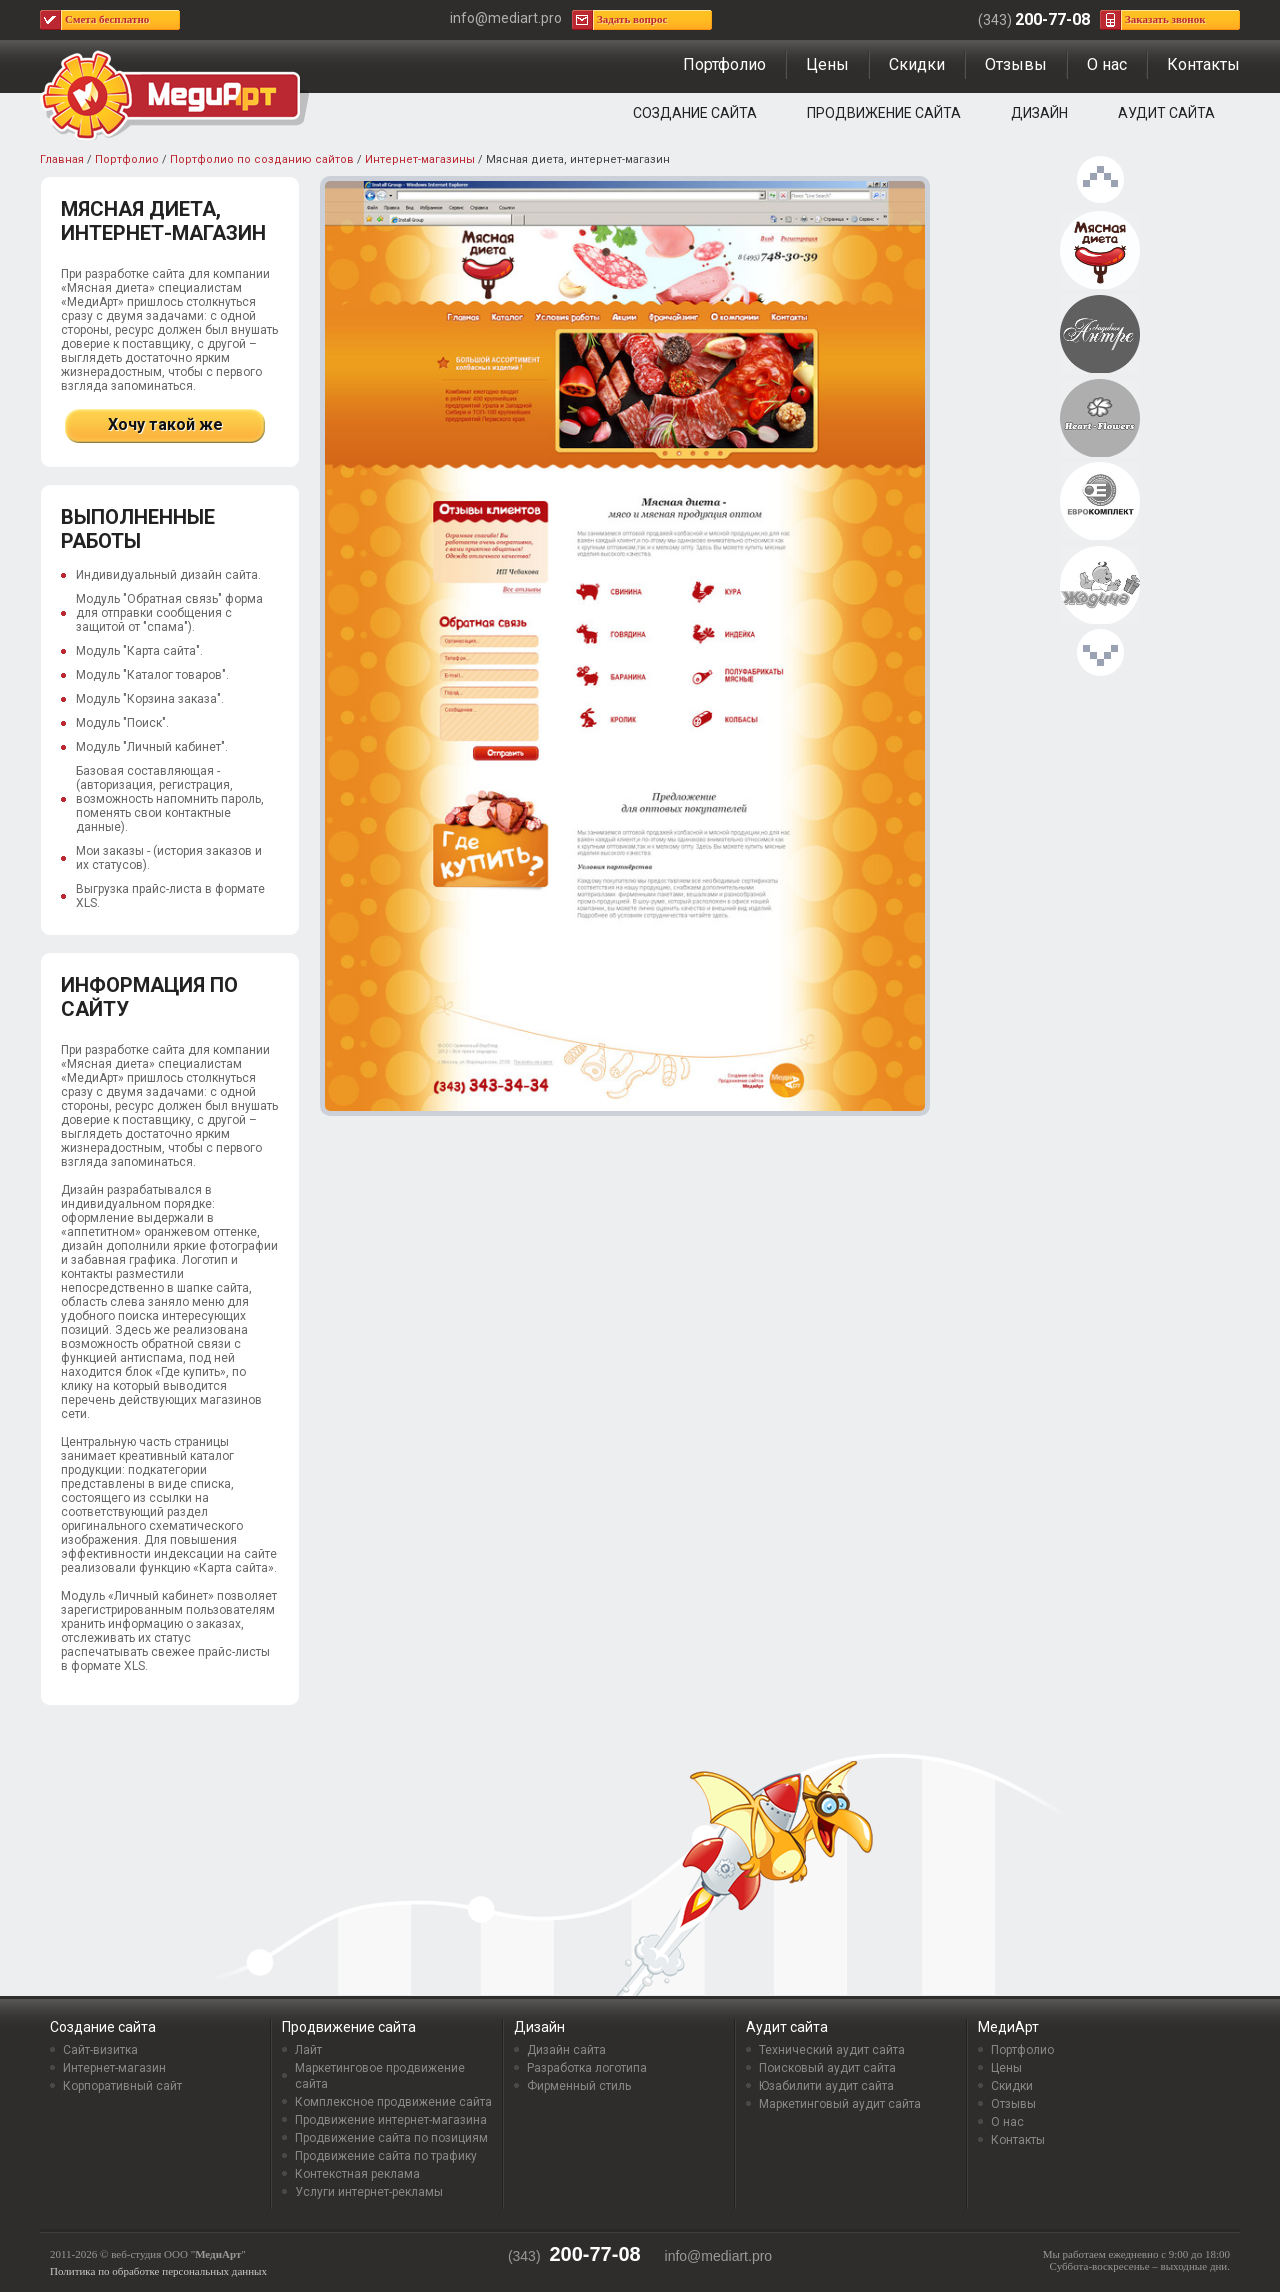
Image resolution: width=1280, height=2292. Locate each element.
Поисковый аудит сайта (827, 2068)
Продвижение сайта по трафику (386, 2156)
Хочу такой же (165, 424)
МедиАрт (1008, 2027)
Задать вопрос (632, 19)
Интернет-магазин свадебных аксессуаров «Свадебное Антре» (1100, 335)
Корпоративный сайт (122, 2086)
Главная (62, 159)
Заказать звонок (1165, 19)
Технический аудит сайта (832, 2050)
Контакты (1203, 64)
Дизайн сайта (566, 2050)
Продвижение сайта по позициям (391, 2138)
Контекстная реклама (357, 2174)
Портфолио (724, 64)
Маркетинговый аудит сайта (840, 2104)
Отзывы (1016, 64)
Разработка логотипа (587, 2068)
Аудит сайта (1166, 113)
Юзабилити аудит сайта (826, 2086)
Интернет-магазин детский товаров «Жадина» (1100, 586)
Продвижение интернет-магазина (391, 2120)
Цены (827, 64)
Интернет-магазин (114, 2068)
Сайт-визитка (100, 2050)
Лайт (308, 2050)
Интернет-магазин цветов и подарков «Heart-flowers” (1100, 419)
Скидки (917, 64)
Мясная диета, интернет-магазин (1100, 251)
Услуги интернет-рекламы (369, 2192)
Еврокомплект (1100, 502)
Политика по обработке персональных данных (158, 2271)
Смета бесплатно (107, 19)
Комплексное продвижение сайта (393, 2102)
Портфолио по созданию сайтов (262, 159)
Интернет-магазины (420, 159)
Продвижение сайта (884, 113)
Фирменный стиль (579, 2086)
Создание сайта (695, 113)
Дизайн (1039, 113)
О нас (1107, 64)
